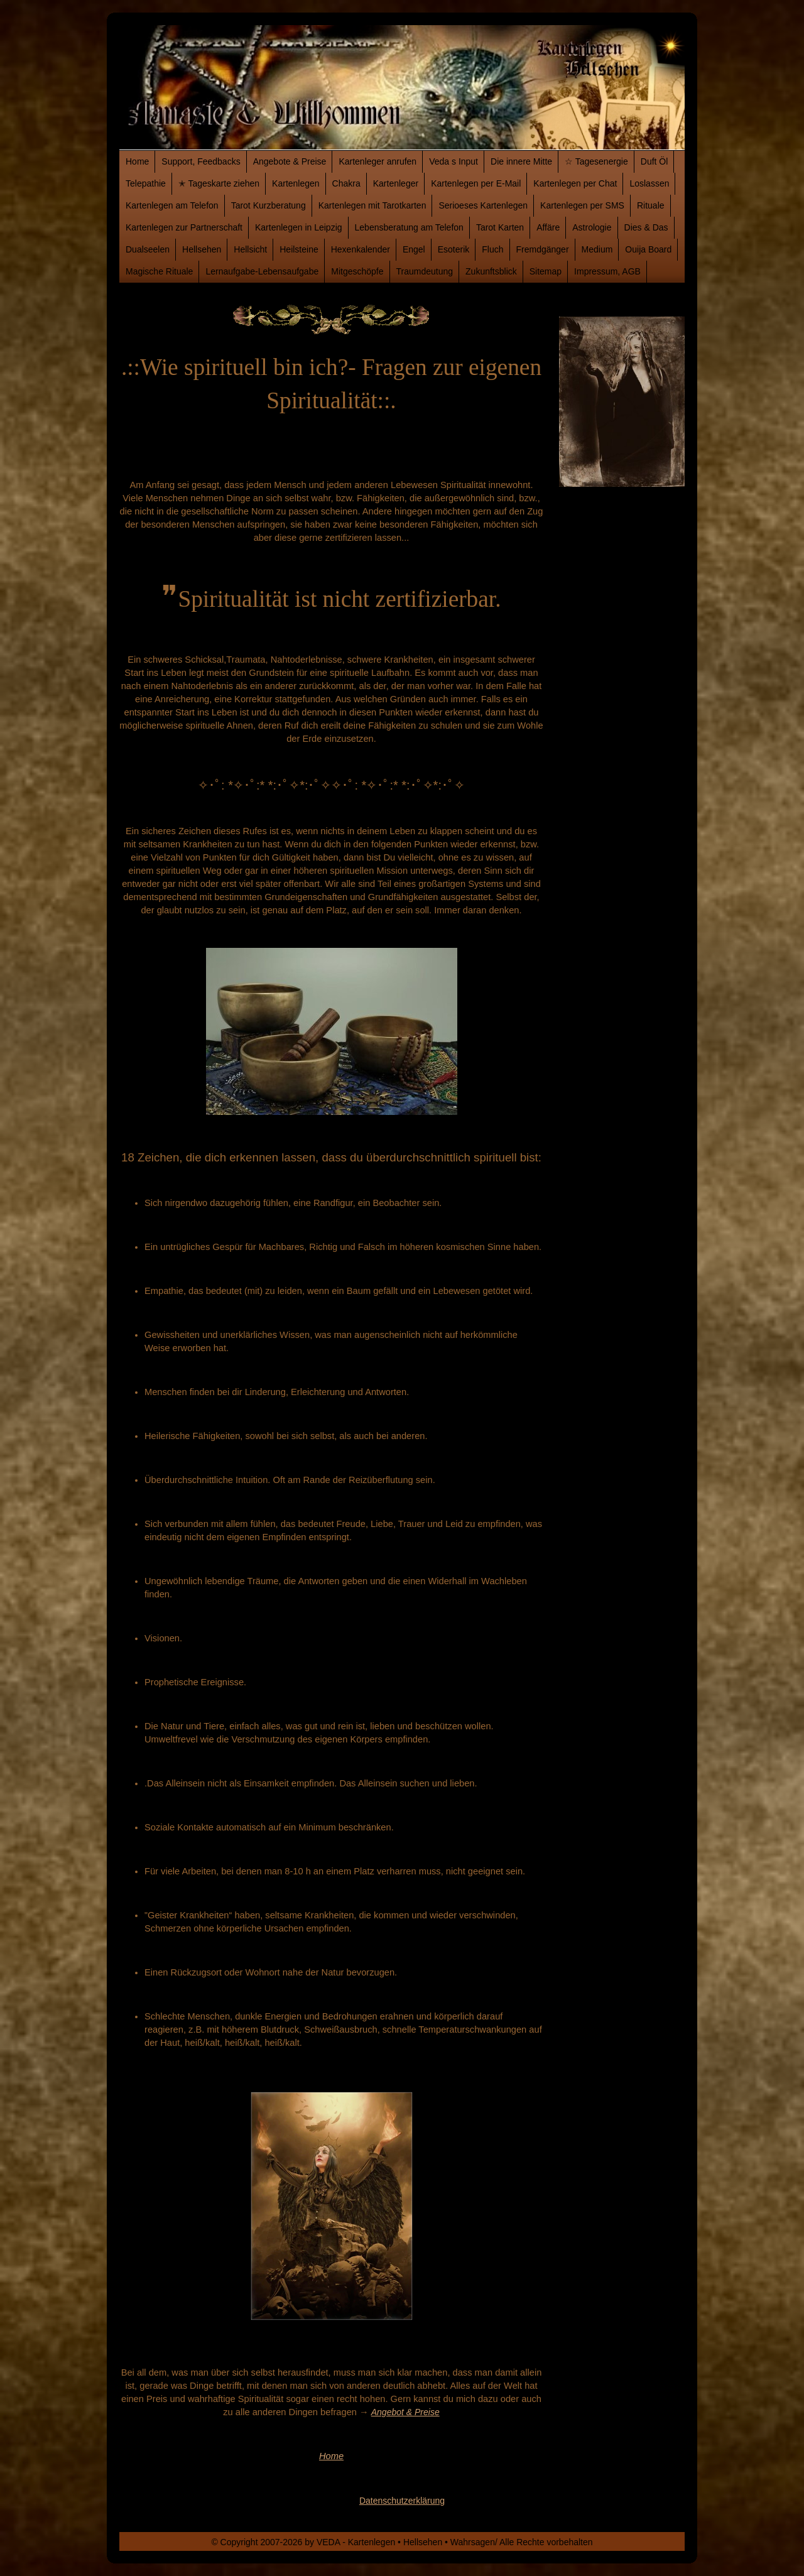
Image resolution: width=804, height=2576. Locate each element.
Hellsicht (250, 249)
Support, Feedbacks (200, 161)
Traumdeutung (425, 271)
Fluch (492, 249)
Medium (597, 249)
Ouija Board (648, 249)
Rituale (651, 205)
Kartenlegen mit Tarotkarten (372, 205)
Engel (414, 249)
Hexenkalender (360, 249)
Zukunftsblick (491, 271)
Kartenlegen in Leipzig (298, 227)
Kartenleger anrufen (377, 161)
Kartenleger (395, 183)
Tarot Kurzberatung (268, 205)
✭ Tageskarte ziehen (218, 183)
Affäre (548, 227)
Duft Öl (654, 161)
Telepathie (146, 183)
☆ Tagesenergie (596, 161)
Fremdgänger (542, 249)
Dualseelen (148, 249)
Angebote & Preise (290, 161)
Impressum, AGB (607, 271)
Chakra (346, 183)
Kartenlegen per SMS (582, 205)
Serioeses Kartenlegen (483, 205)
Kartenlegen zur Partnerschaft (184, 227)
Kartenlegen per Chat (575, 183)
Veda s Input (453, 161)
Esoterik (454, 249)
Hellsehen (201, 249)
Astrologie (591, 227)
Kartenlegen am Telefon (172, 205)
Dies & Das (646, 227)
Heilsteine (299, 249)
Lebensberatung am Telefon (409, 227)
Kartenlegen (296, 183)
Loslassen (649, 183)
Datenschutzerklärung (402, 2501)
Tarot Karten (500, 227)
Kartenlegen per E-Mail (476, 183)
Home (137, 161)
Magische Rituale (159, 271)
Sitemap (546, 271)
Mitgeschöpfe (357, 271)
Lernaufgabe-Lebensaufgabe (261, 271)
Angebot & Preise (405, 2412)
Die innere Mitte (521, 161)
